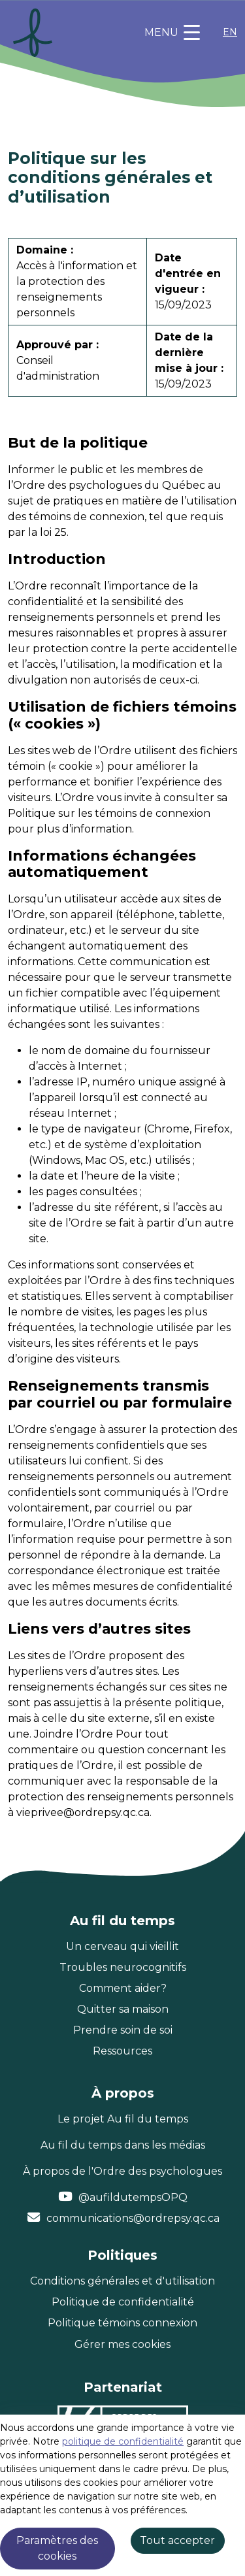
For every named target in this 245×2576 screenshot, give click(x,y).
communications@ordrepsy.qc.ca (133, 2218)
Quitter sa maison (123, 2009)
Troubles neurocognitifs (122, 1967)
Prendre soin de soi (122, 2030)
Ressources (122, 2051)
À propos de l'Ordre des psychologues (122, 2171)
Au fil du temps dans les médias (123, 2145)
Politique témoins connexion (122, 2323)
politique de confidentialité (123, 2441)
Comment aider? (123, 1988)
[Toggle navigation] (172, 32)
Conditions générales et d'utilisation (122, 2281)
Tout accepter (177, 2540)
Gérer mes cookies (122, 2344)
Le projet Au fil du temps (122, 2119)
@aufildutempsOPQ (133, 2197)
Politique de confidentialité (123, 2302)
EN (230, 32)
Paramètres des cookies (57, 2548)
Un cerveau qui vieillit (122, 1946)
